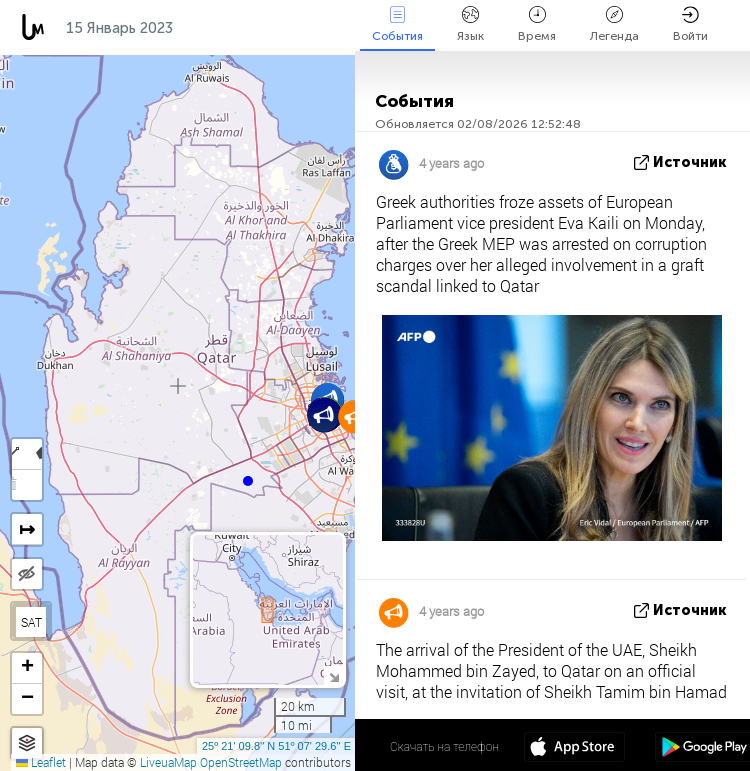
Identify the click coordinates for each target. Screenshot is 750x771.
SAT (31, 622)
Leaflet (41, 762)
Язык (470, 24)
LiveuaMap (168, 762)
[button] (248, 481)
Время (537, 24)
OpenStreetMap (241, 762)
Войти (690, 24)
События (397, 24)
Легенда (614, 24)
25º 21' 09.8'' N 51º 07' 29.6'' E (276, 746)
